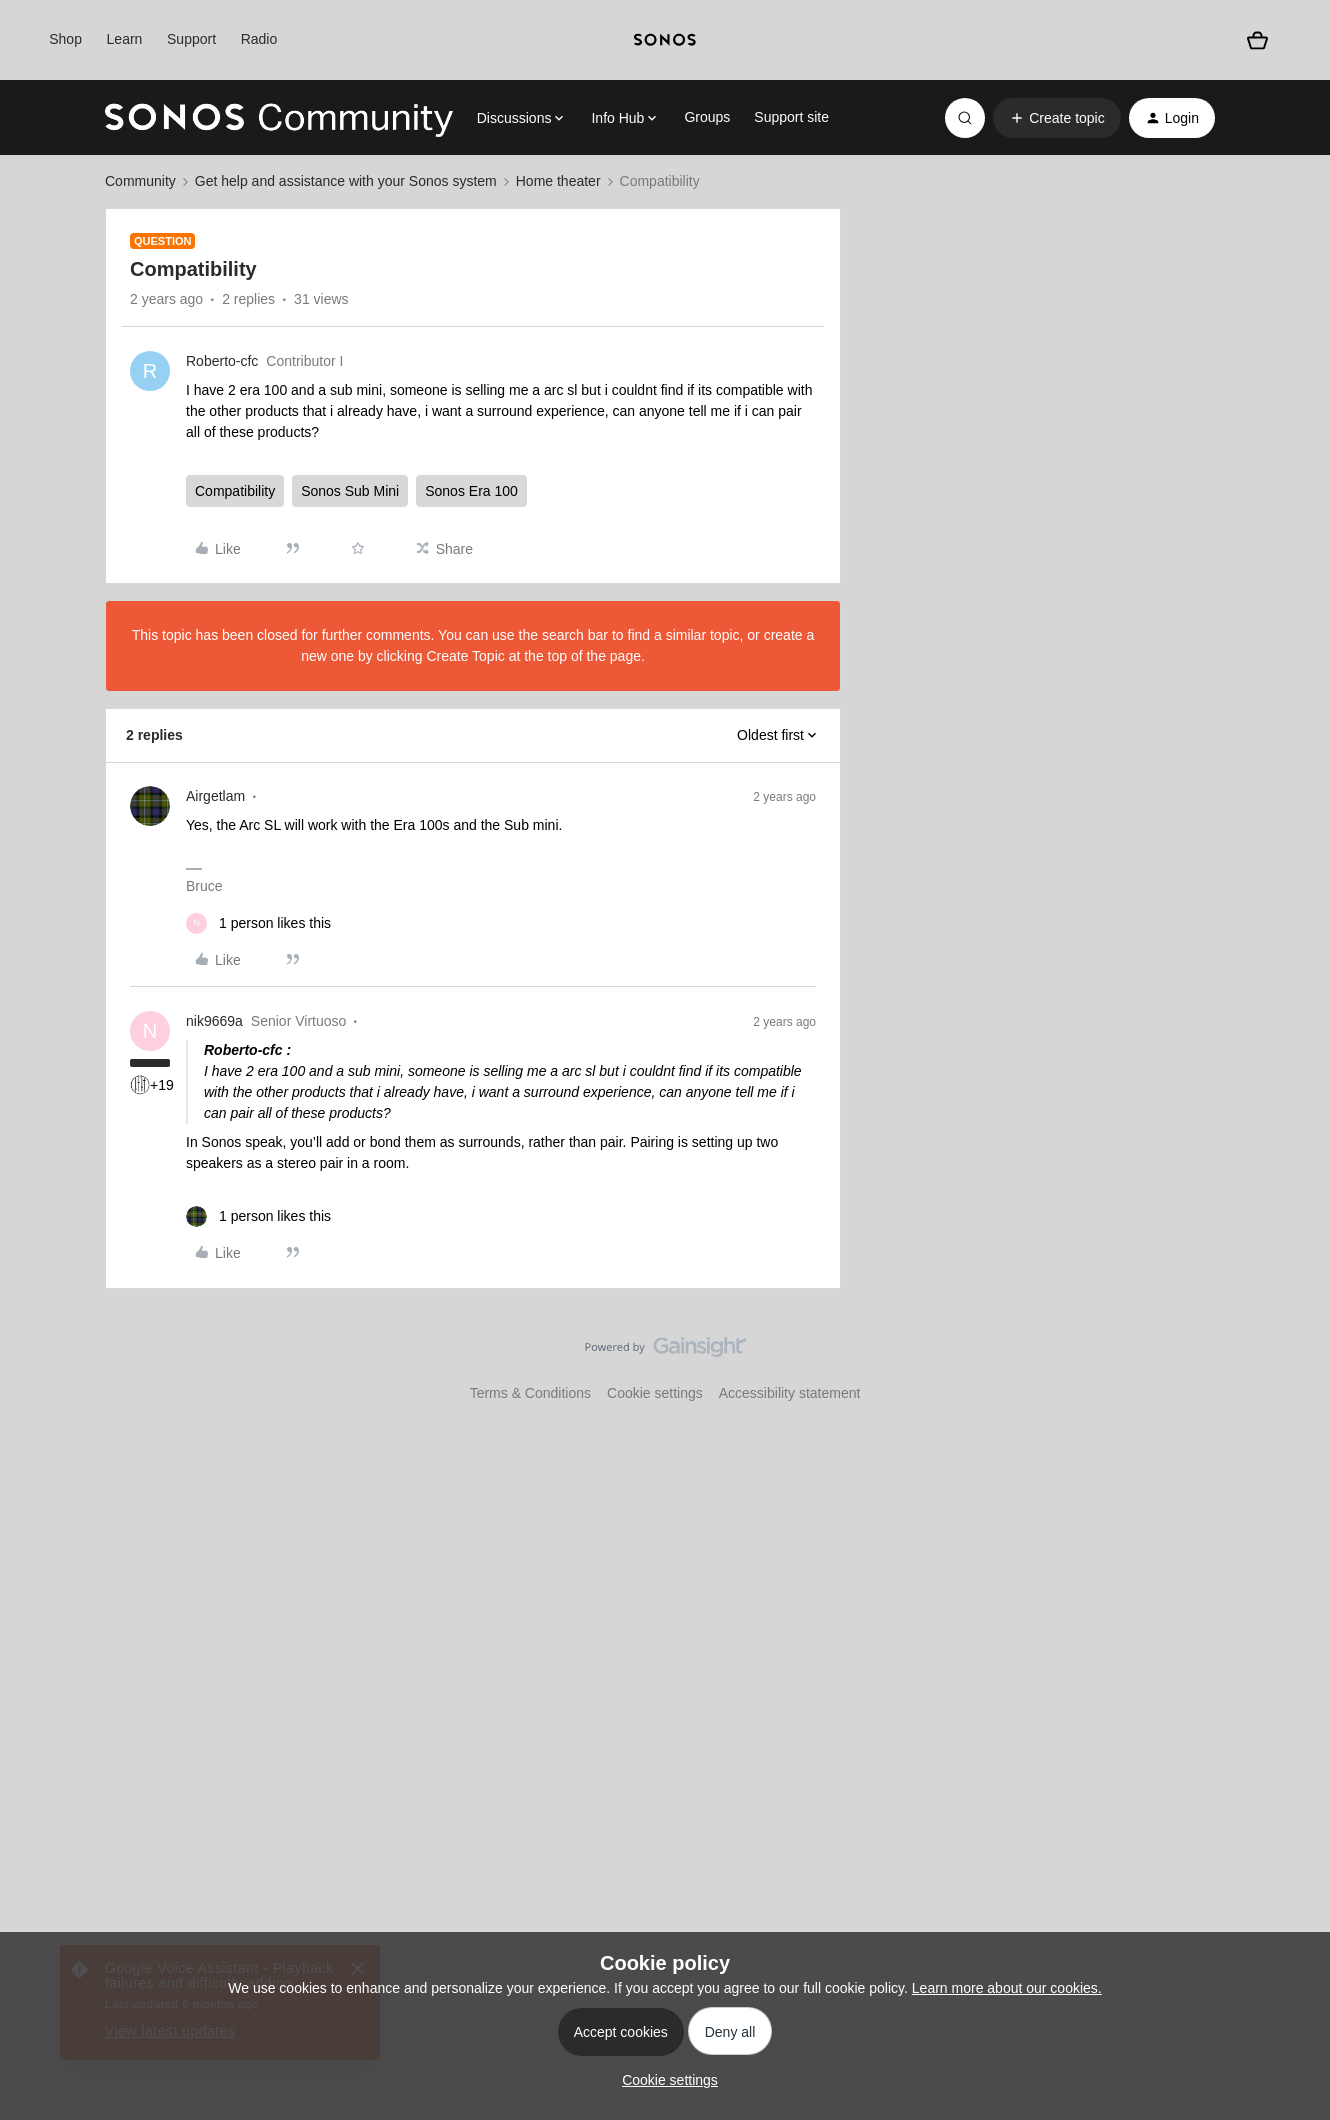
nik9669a (214, 1021)
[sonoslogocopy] (665, 40)
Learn (125, 39)
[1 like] (258, 923)
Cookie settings (655, 1393)
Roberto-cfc (222, 361)
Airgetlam (215, 796)
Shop (65, 39)
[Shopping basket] (1258, 40)
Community (140, 181)
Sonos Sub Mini (350, 491)
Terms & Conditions (530, 1393)
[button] (1056, 118)
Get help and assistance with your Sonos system (346, 181)
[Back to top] (1290, 1364)
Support (191, 39)
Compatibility (235, 491)
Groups (707, 117)
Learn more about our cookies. (1007, 1988)
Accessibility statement (790, 1393)
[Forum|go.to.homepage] (279, 118)
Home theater (558, 181)
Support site (791, 117)
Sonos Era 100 (471, 491)
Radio (259, 39)
